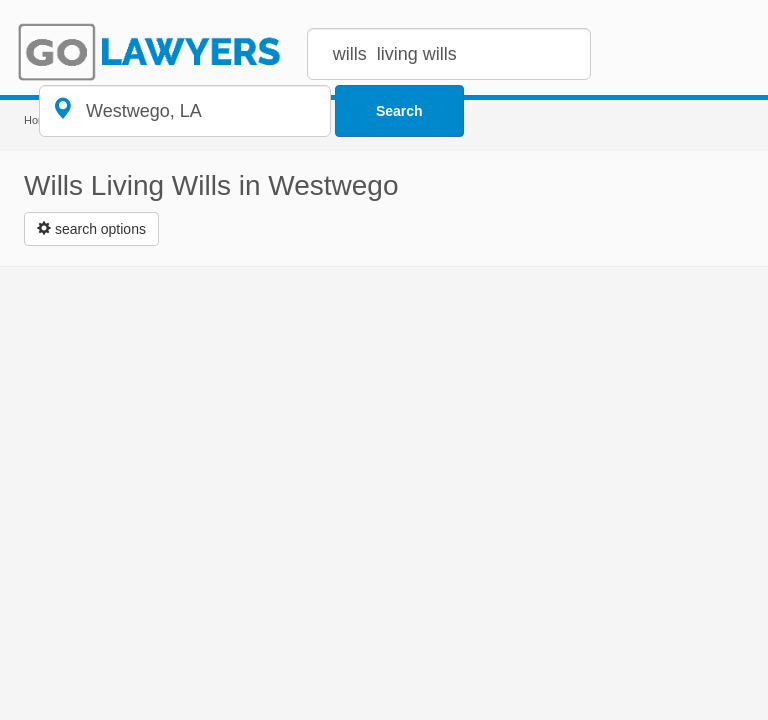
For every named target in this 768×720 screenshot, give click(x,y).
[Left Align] (91, 229)
